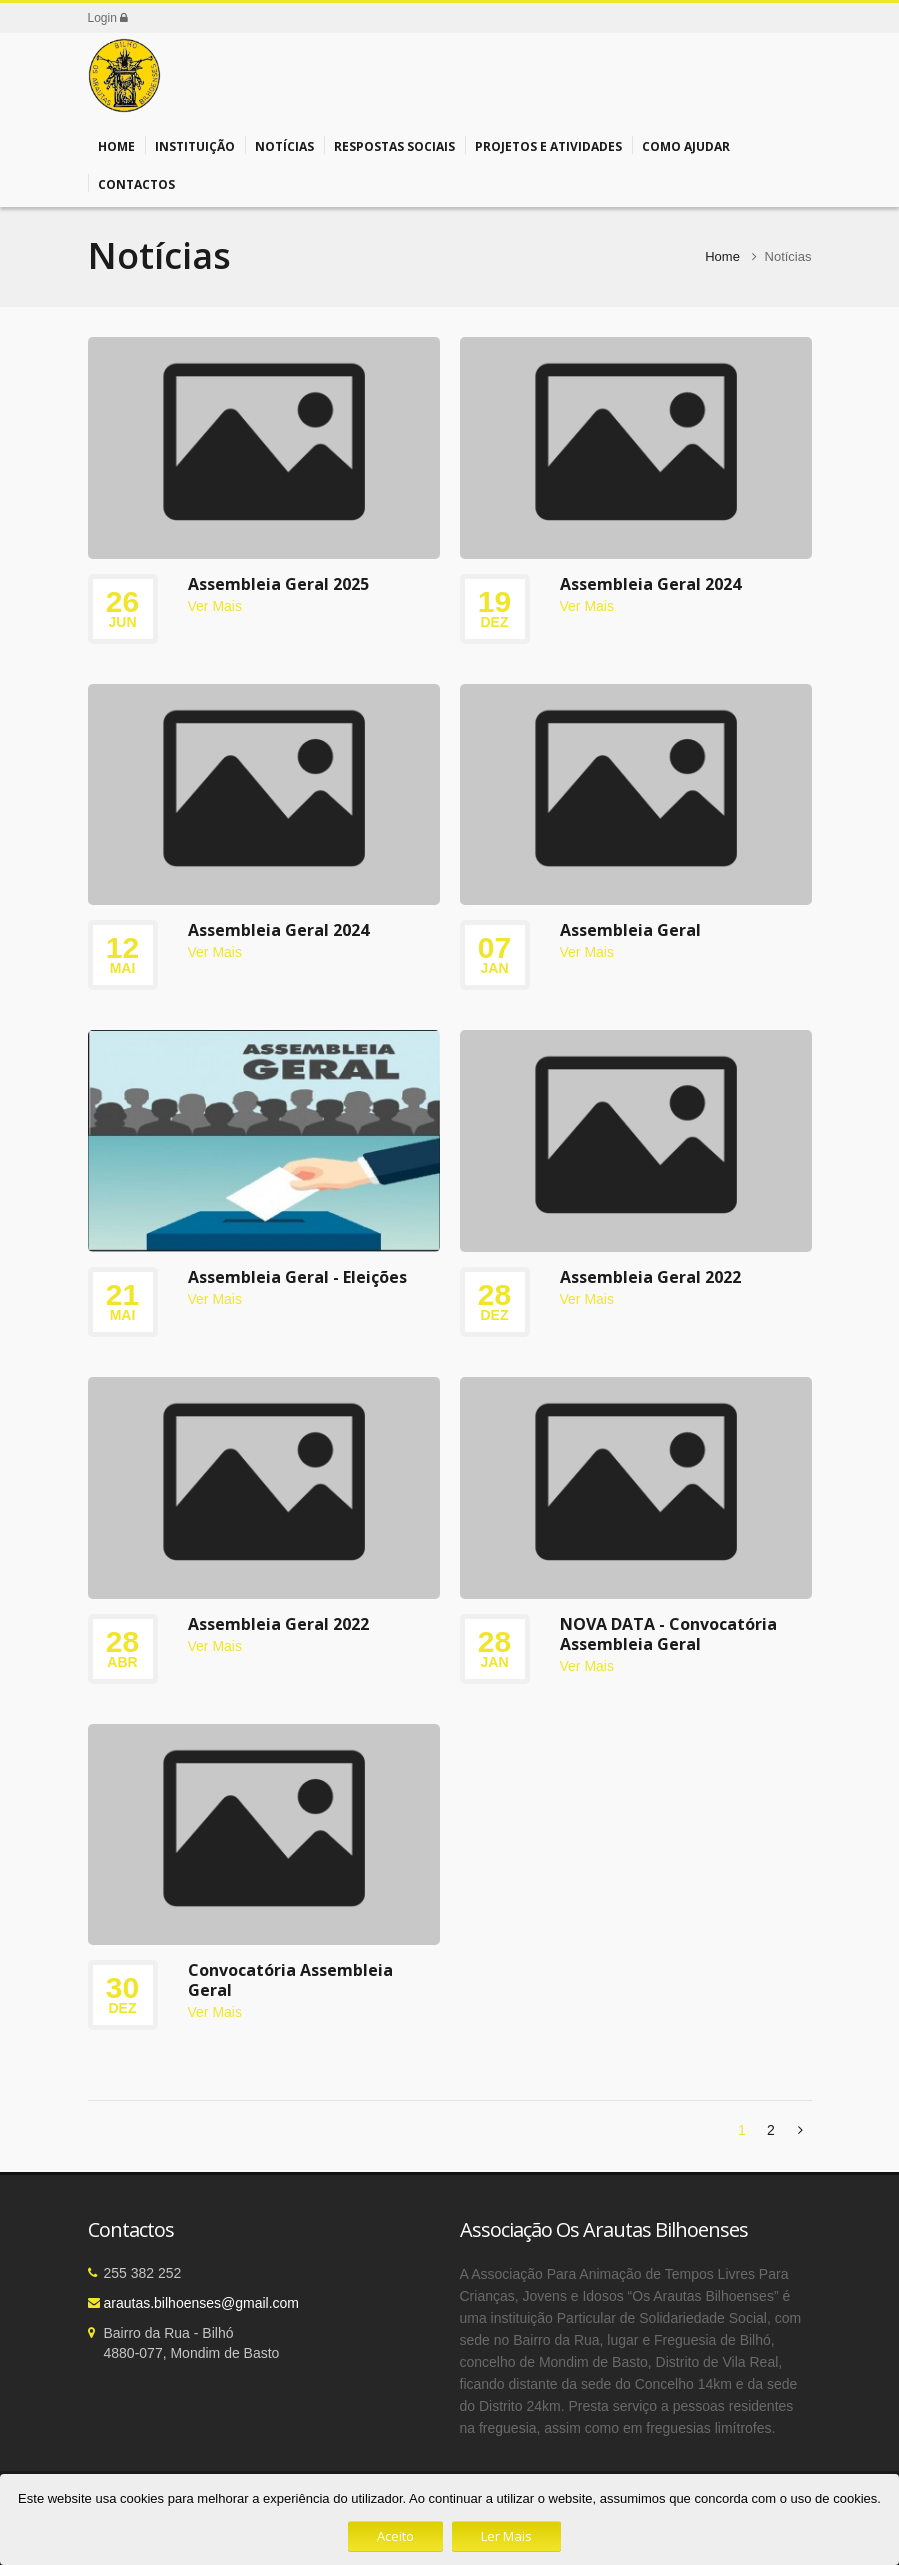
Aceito (395, 2536)
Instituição (195, 145)
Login (108, 18)
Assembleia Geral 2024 (650, 584)
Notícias (284, 145)
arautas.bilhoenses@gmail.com (202, 2303)
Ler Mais (506, 2536)
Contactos (136, 183)
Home (116, 145)
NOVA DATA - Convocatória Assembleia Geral (668, 1634)
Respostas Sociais (394, 145)
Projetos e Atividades (548, 145)
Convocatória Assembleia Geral (290, 1980)
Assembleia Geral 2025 (278, 584)
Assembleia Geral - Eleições (297, 1277)
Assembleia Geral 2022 (650, 1277)
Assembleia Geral (630, 930)
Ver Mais (215, 606)
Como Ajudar (686, 145)
